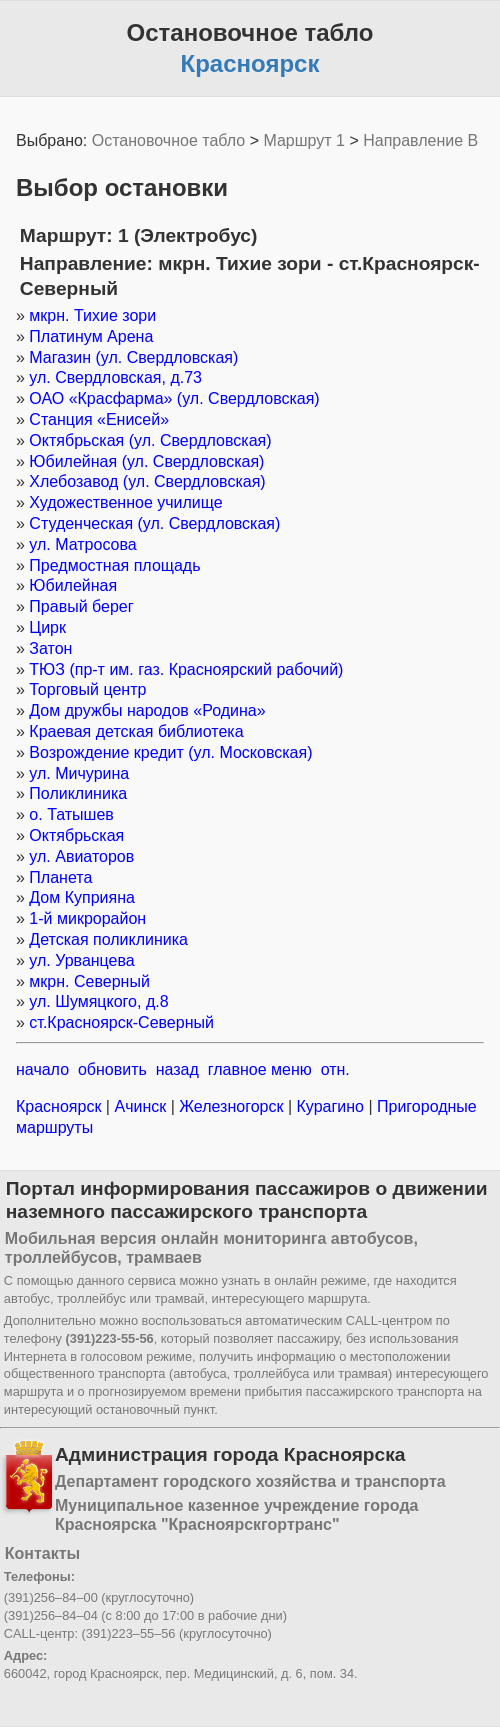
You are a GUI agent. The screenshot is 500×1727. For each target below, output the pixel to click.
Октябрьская (76, 835)
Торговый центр (87, 689)
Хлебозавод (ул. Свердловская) (147, 481)
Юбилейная (73, 585)
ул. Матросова (82, 544)
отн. (335, 1069)
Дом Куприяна (82, 897)
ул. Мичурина (79, 773)
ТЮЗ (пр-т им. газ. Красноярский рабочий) (186, 669)
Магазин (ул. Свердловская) (133, 357)
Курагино (330, 1106)
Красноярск (61, 1106)
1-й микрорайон (87, 918)
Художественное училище (125, 502)
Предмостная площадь (114, 565)
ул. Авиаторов (81, 856)
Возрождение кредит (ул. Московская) (170, 752)
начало (42, 1069)
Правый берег (81, 606)
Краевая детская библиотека (136, 731)
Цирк (47, 627)
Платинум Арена (91, 336)
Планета (60, 877)
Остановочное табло (168, 140)
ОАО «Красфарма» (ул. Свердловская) (174, 398)
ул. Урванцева (81, 960)
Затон (50, 648)
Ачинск (140, 1106)
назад (177, 1069)
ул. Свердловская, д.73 (115, 377)
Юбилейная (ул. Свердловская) (146, 461)
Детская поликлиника (108, 939)
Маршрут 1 (304, 140)
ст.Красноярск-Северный (121, 1022)
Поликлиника (78, 793)
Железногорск (231, 1106)
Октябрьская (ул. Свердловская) (150, 440)
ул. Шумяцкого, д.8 (98, 1001)
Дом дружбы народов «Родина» (147, 710)
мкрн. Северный (89, 981)
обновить (112, 1069)
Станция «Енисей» (99, 419)
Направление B (420, 140)
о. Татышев (71, 814)
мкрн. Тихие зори (92, 315)
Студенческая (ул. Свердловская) (154, 523)
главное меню (260, 1069)
